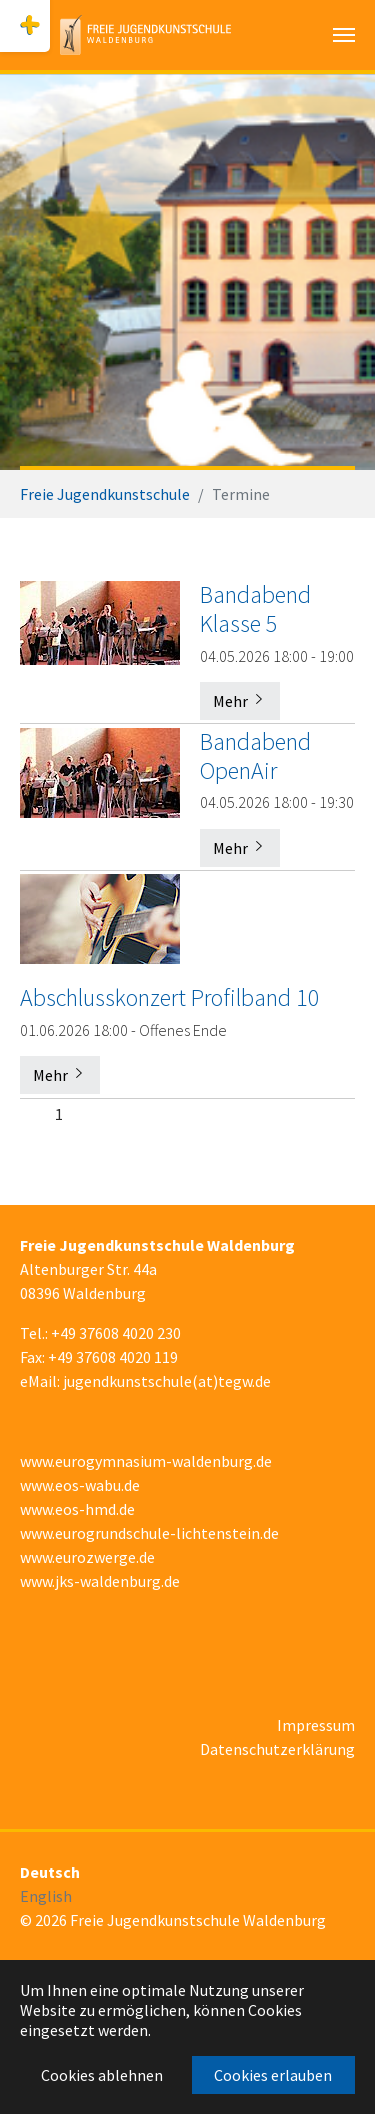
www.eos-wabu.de (80, 1485)
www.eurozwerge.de (87, 1557)
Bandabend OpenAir (255, 756)
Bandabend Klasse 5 (255, 609)
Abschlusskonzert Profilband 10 (170, 997)
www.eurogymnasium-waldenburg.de (146, 1461)
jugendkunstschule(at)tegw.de (167, 1381)
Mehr (240, 701)
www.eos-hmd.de (77, 1509)
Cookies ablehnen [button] (102, 2075)
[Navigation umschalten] (344, 35)
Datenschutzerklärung (277, 1749)
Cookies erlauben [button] (273, 2075)
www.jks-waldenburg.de (100, 1581)
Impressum (316, 1725)
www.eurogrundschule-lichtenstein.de (149, 1533)
